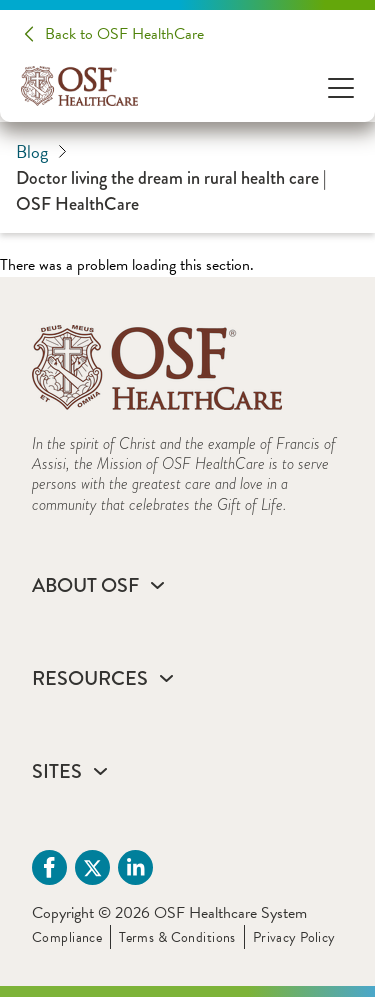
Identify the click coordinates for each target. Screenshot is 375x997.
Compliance (67, 937)
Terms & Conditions (177, 937)
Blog (41, 152)
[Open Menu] (341, 86)
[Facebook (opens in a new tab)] (49, 867)
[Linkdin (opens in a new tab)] (135, 867)
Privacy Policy (294, 937)
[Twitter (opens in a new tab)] (92, 867)
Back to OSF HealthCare (124, 34)
